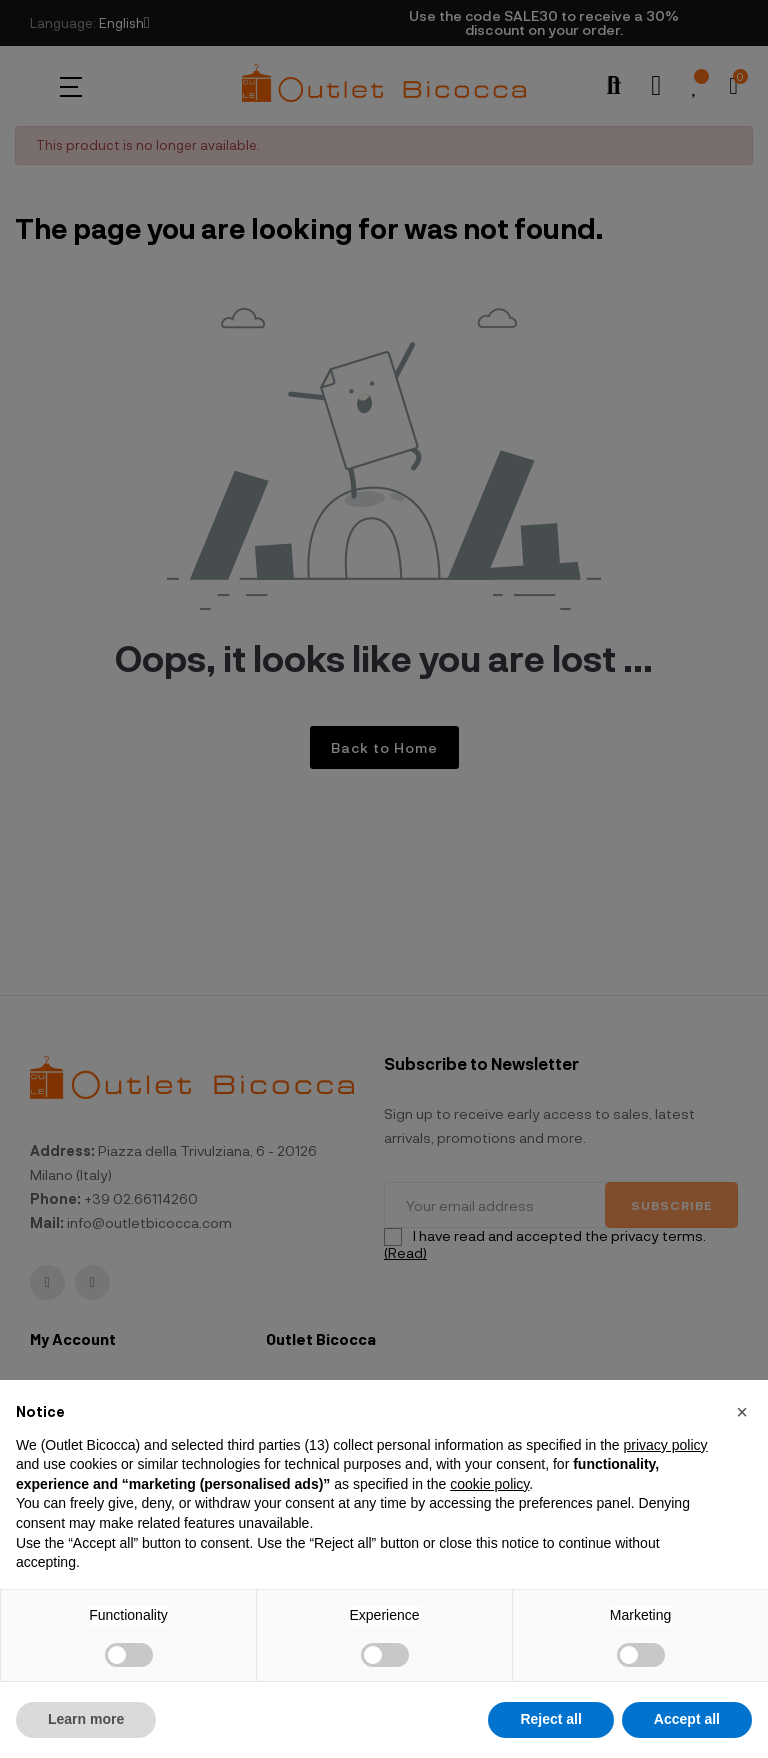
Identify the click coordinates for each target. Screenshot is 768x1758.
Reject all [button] (550, 1719)
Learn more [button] (86, 1719)
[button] (742, 1412)
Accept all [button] (687, 1719)
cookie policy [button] (489, 1484)
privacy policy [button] (665, 1445)
